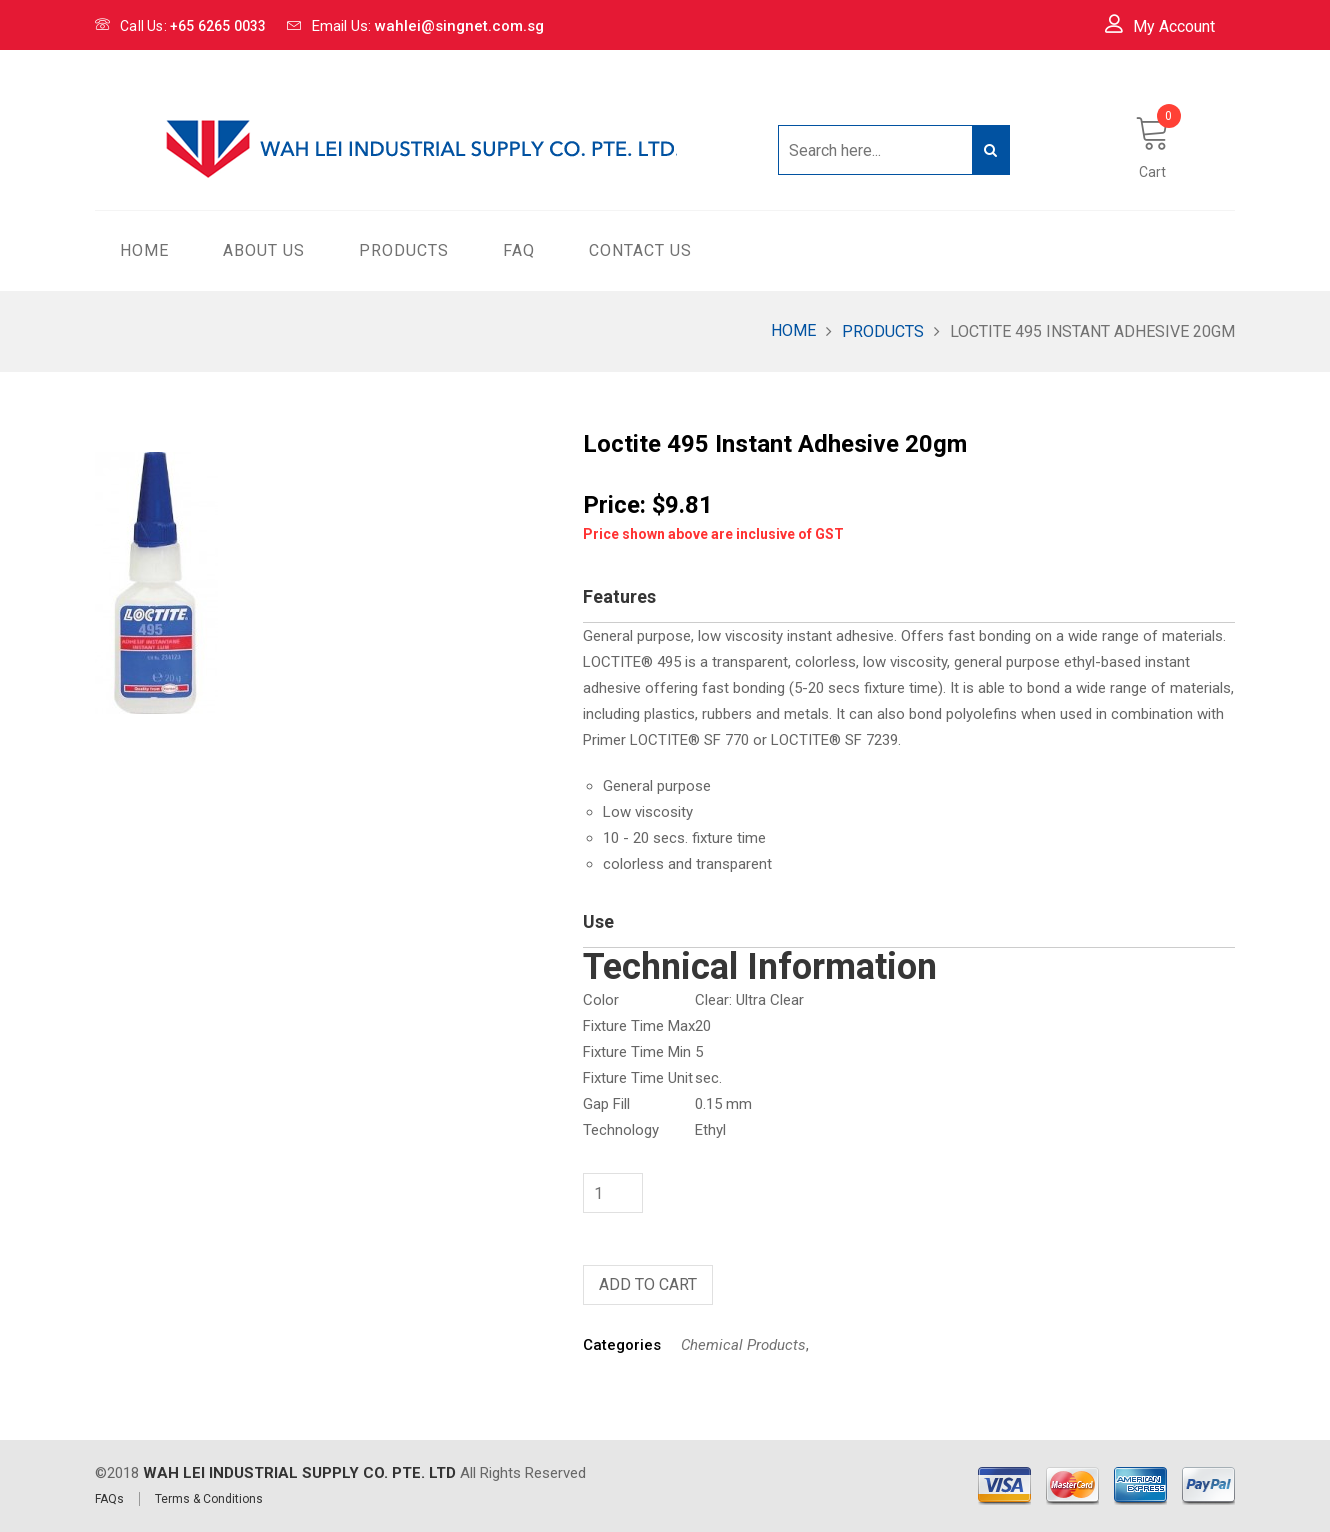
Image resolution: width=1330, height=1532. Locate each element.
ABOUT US (264, 250)
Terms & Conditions (209, 1499)
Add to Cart (648, 1284)
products (404, 250)
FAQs (109, 1499)
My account (1160, 25)
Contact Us (640, 250)
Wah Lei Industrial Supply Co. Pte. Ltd (299, 1473)
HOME (144, 250)
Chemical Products (743, 1345)
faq (519, 250)
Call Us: (181, 26)
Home (793, 330)
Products (883, 331)
